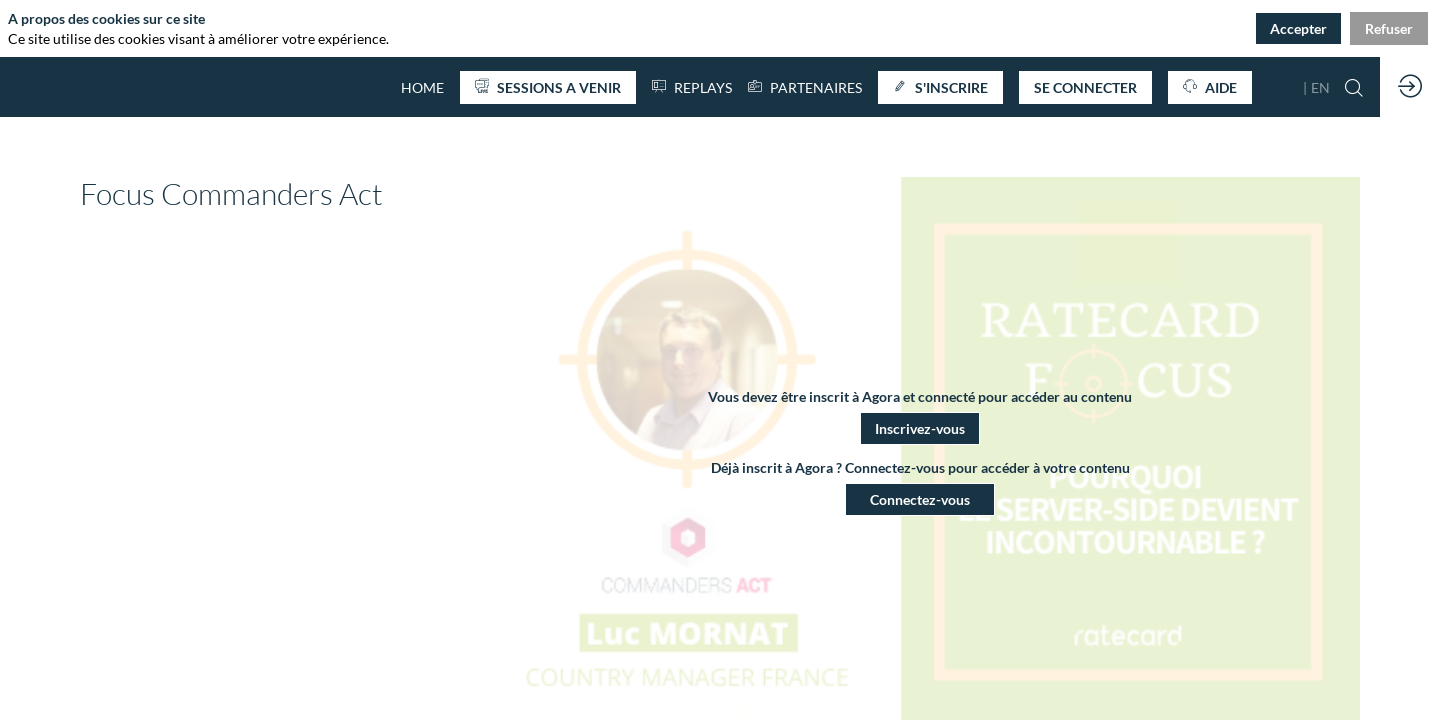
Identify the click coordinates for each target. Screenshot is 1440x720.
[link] (805, 87)
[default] (422, 87)
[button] (548, 87)
